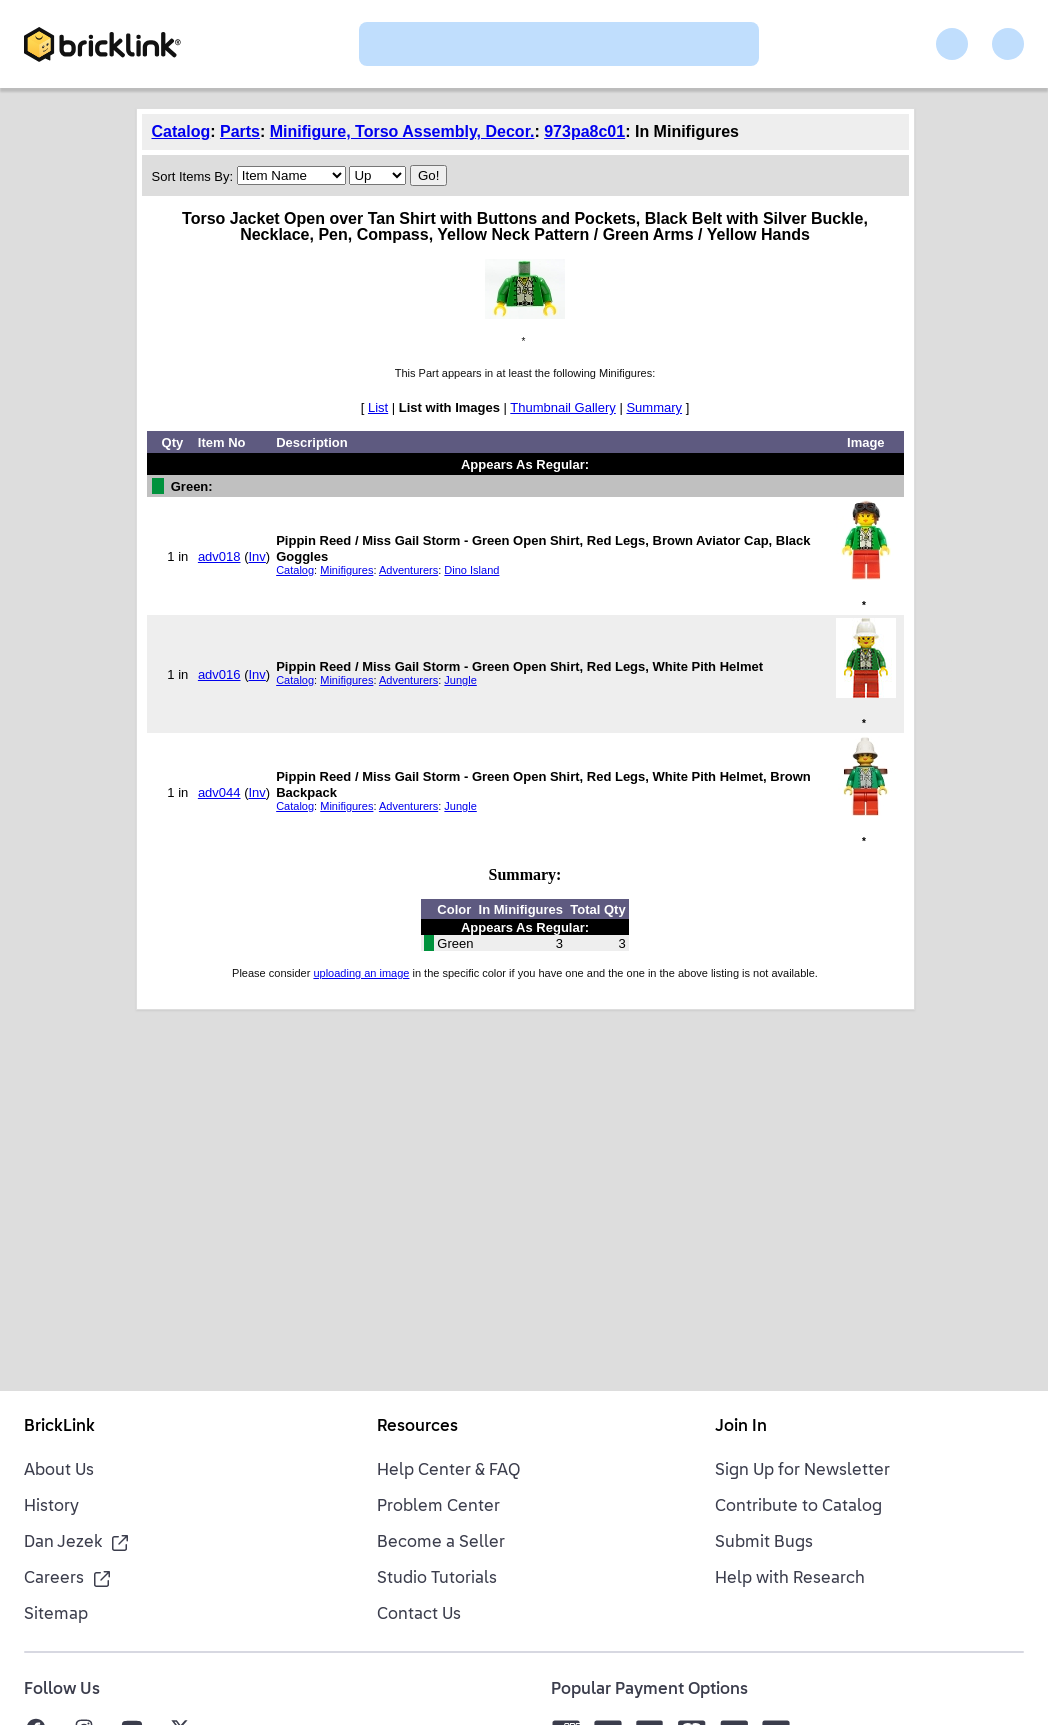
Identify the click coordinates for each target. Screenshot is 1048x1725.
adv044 (219, 792)
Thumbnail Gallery (563, 407)
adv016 (219, 674)
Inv (256, 556)
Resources (417, 1427)
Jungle (460, 680)
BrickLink (59, 1427)
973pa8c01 (584, 131)
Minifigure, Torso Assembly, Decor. (402, 131)
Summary (654, 407)
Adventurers (408, 570)
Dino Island (471, 570)
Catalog (181, 131)
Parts (240, 131)
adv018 (219, 556)
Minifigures (346, 570)
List (378, 407)
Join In (741, 1427)
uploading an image (361, 973)
